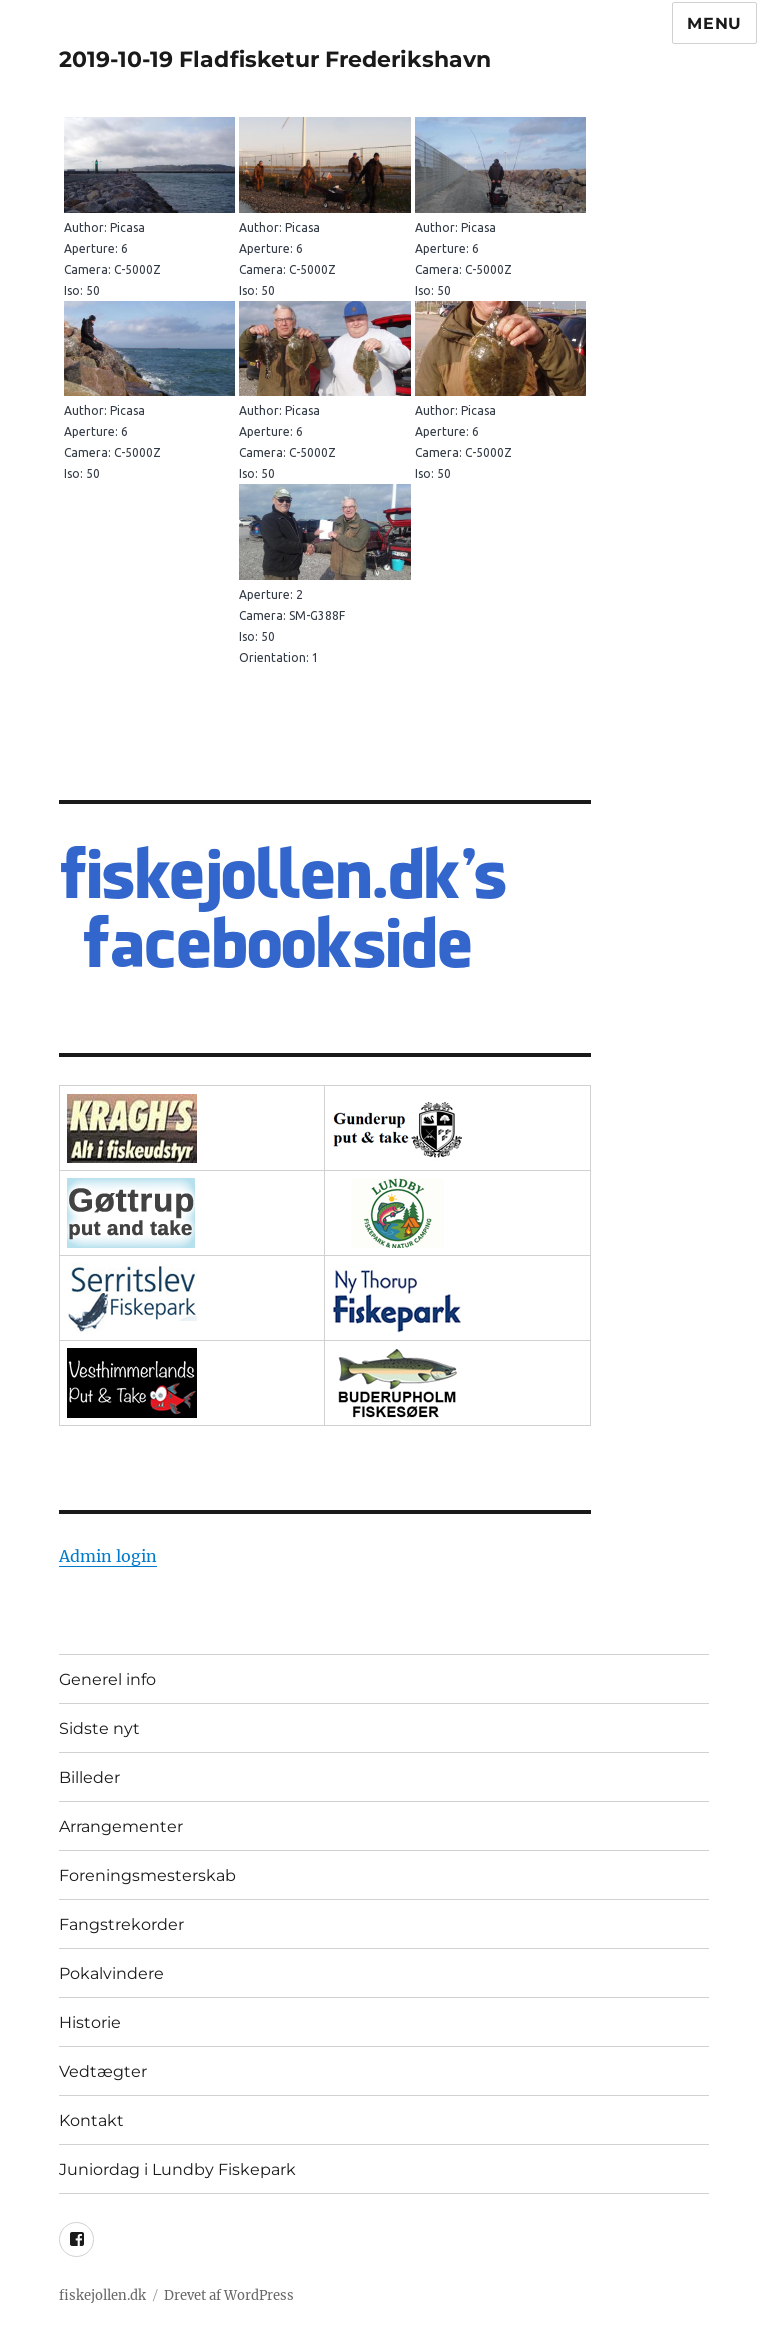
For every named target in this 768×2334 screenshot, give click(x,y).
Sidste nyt (99, 1728)
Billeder (89, 1777)
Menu (714, 23)
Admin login (108, 1556)
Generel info (107, 1679)
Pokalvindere (111, 1973)
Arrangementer (121, 1826)
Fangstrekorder (121, 1924)
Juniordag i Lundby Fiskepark (177, 2169)
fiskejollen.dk (102, 2295)
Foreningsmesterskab (147, 1875)
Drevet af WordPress (229, 2295)
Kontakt (91, 2120)
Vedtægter (103, 2071)
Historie (90, 2022)
